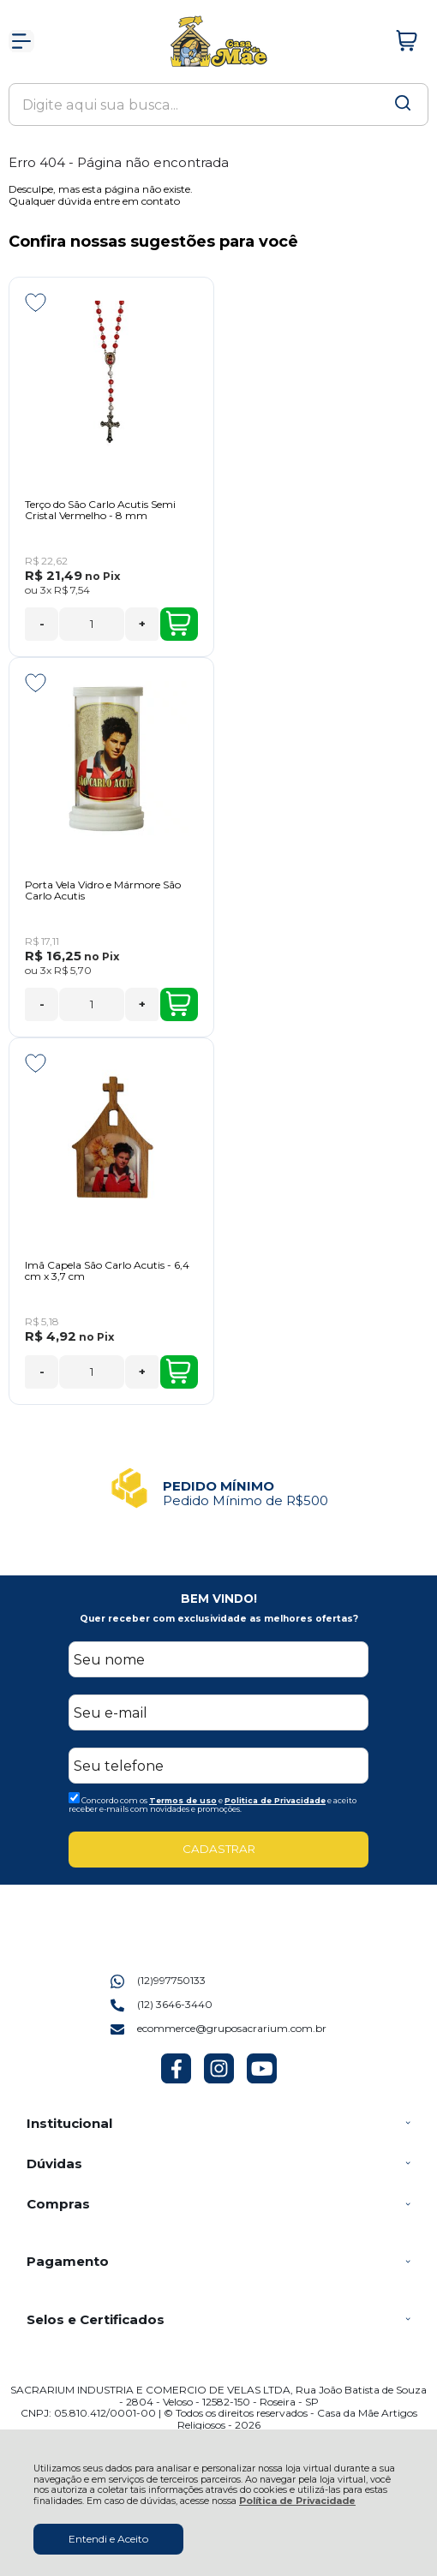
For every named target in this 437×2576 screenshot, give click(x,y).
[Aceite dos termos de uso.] (74, 1797)
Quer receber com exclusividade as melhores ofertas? (219, 1618)
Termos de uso (183, 1800)
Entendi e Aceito (108, 2538)
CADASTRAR (219, 1849)
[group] (218, 1488)
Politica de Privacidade (275, 1800)
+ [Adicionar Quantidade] (142, 624)
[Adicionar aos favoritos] (35, 302)
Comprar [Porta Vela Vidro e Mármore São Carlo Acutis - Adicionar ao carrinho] (178, 1004)
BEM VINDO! (219, 1598)
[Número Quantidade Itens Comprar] (91, 624)
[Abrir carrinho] (407, 41)
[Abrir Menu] (21, 41)
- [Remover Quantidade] (42, 624)
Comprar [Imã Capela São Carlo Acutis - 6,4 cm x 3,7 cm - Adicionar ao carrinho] (178, 1371)
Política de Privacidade (297, 2501)
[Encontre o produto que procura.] (402, 104)
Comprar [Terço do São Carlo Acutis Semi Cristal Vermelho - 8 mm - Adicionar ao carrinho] (178, 624)
